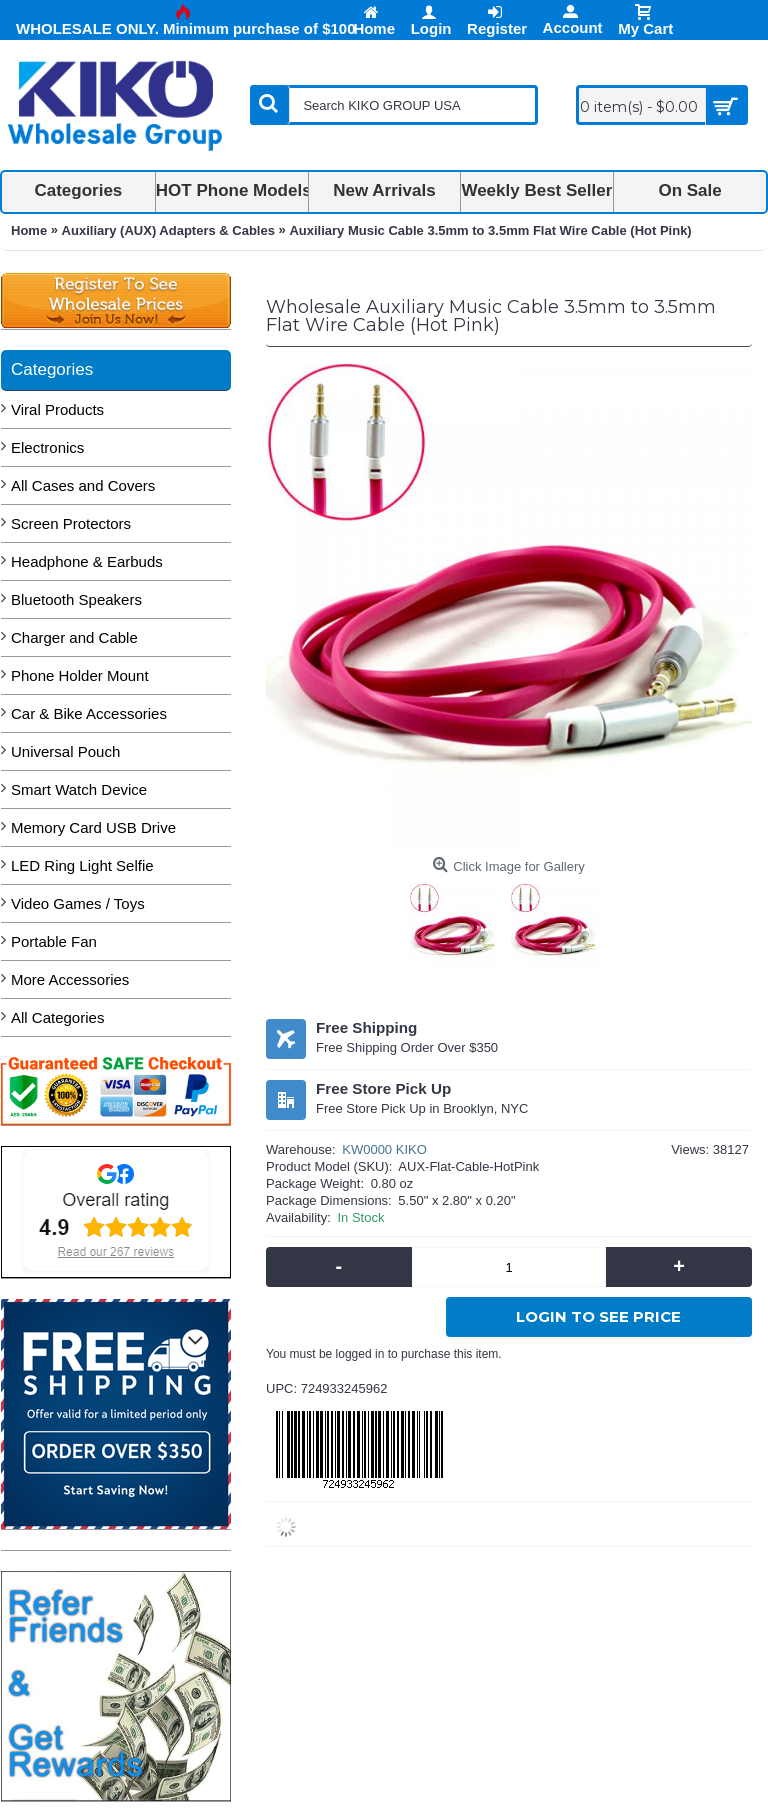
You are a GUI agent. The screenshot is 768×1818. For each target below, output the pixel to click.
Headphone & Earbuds (87, 561)
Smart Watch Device (79, 789)
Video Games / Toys (78, 903)
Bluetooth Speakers (76, 599)
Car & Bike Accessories (89, 713)
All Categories (57, 1017)
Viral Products (57, 409)
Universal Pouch (65, 751)
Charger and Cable (74, 637)
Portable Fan (54, 941)
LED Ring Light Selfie (82, 865)
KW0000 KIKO (384, 1149)
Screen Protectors (71, 523)
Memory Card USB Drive (93, 827)
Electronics (47, 447)
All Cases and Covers (83, 485)
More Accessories (70, 979)
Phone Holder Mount (80, 675)
